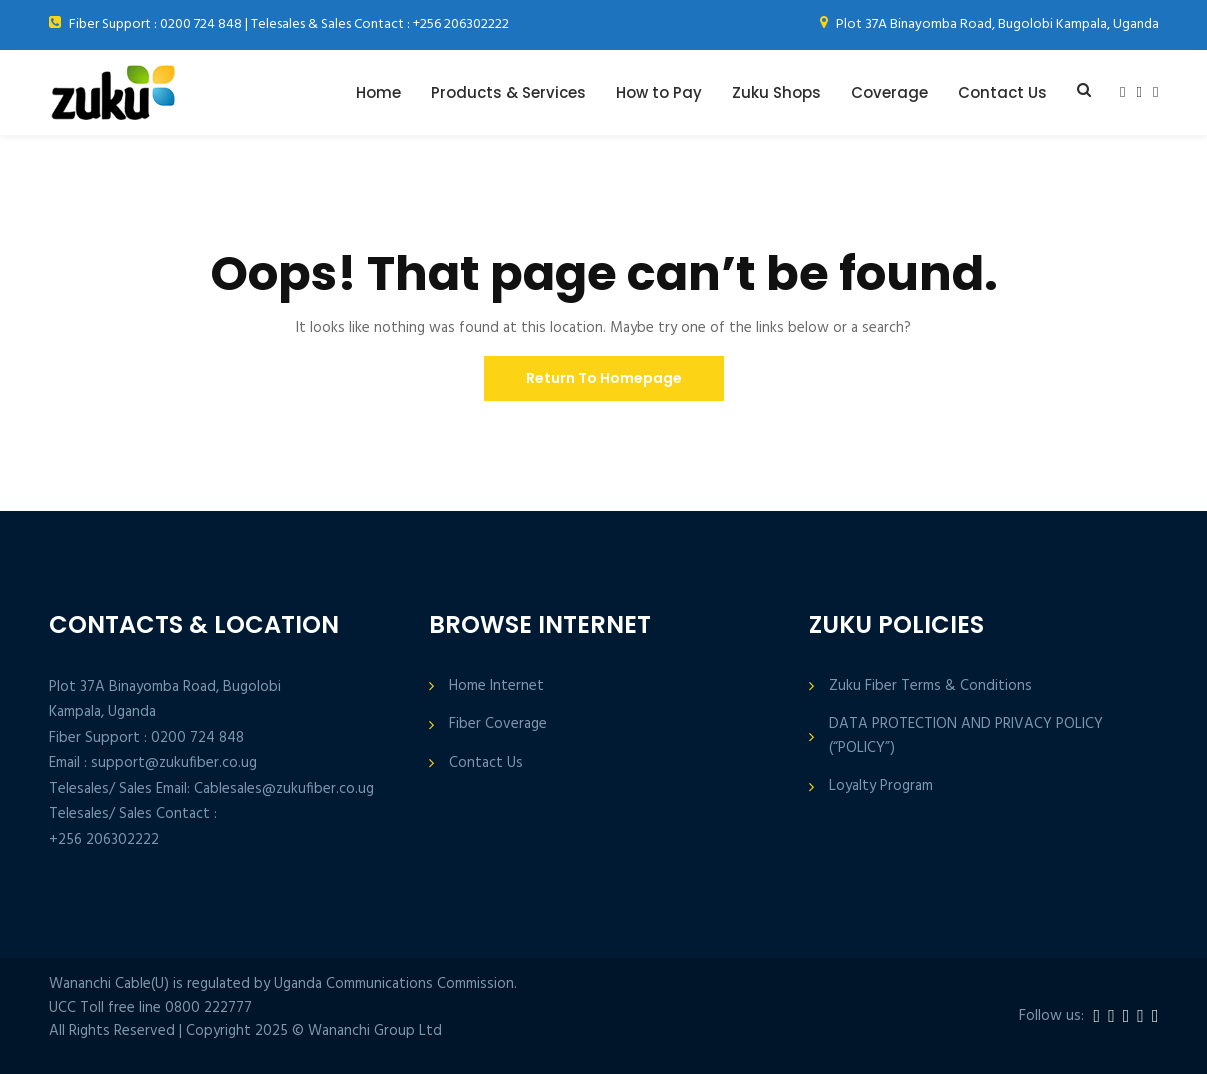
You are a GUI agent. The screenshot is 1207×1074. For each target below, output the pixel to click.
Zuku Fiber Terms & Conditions (930, 686)
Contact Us (1002, 92)
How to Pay (659, 92)
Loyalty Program (881, 786)
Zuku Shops (776, 92)
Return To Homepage (604, 378)
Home (378, 92)
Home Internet (496, 686)
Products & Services (508, 92)
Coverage (889, 92)
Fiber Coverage (498, 724)
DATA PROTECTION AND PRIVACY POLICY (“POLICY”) (966, 736)
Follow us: (1051, 1016)
